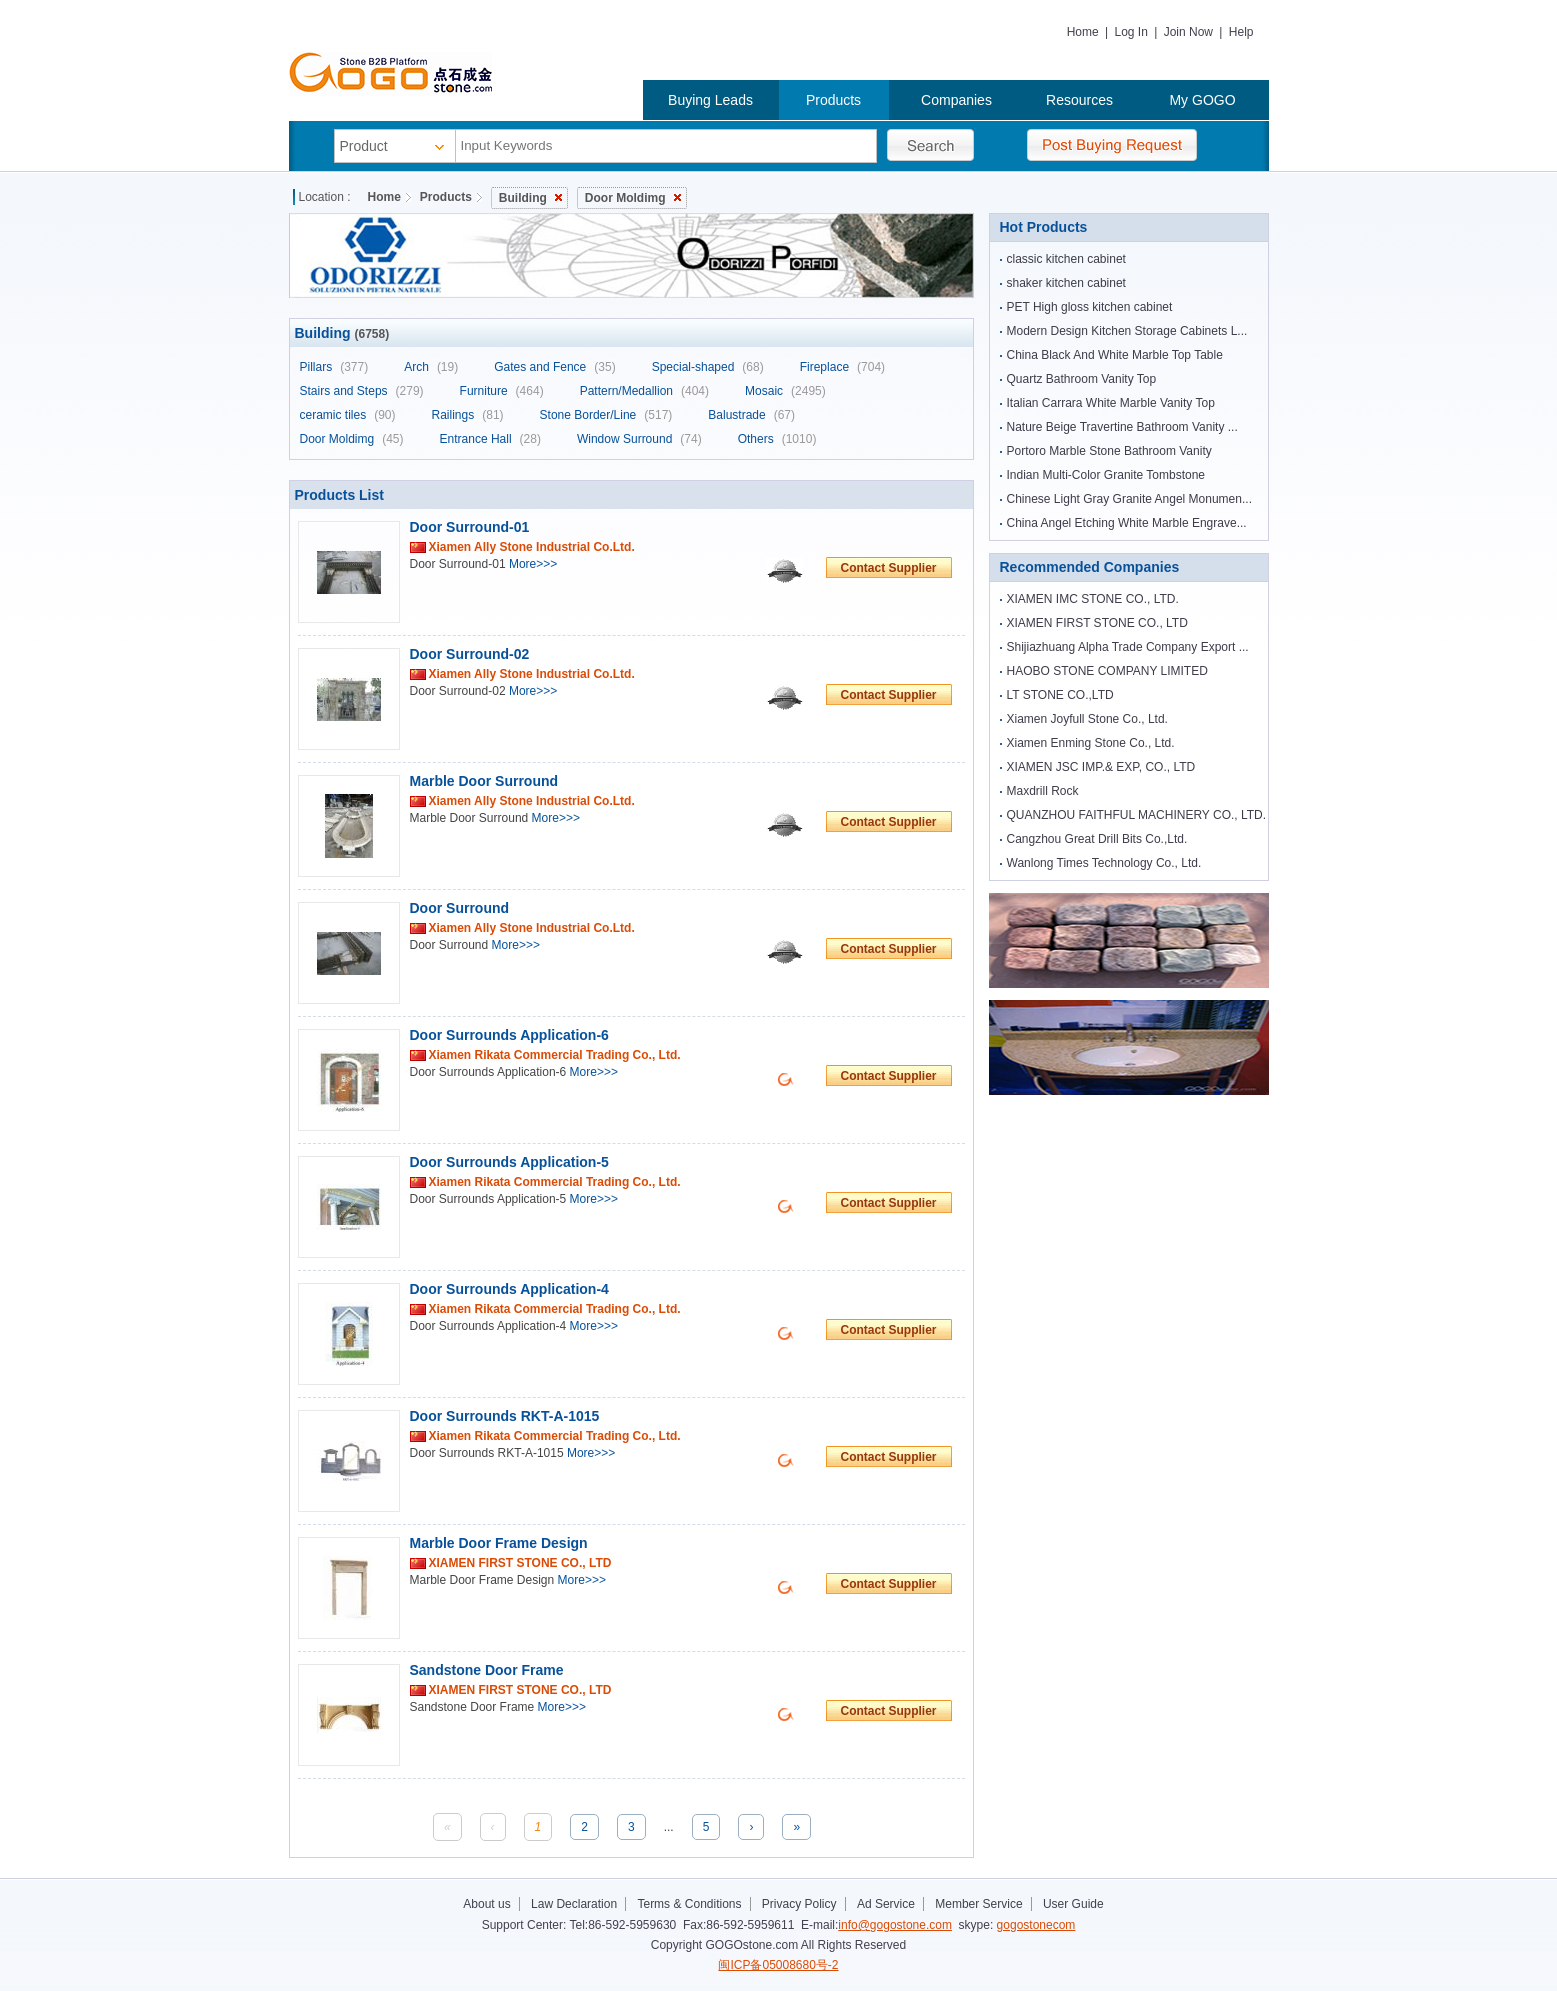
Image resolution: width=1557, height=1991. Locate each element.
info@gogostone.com (895, 1925)
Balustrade (751, 415)
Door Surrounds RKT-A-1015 (505, 1416)
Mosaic (785, 391)
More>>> (533, 564)
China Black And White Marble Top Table (1115, 355)
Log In (1130, 32)
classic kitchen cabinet (1066, 259)
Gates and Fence (554, 367)
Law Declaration (574, 1904)
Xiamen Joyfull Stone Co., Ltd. (1087, 719)
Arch (431, 367)
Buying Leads (710, 100)
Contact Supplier (888, 568)
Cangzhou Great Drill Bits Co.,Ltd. (1097, 839)
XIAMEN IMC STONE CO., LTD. (1093, 599)
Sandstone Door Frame (487, 1670)
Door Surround (460, 908)
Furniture (502, 391)
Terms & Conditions (689, 1904)
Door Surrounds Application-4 (509, 1289)
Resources (1079, 100)
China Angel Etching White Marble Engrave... (1127, 523)
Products (833, 100)
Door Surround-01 (470, 527)
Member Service (978, 1904)
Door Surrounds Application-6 (509, 1035)
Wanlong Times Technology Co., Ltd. (1104, 863)
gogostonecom (1036, 1925)
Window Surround (639, 439)
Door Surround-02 (470, 654)
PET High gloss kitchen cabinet (1090, 307)
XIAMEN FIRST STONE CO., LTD (1097, 623)
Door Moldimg (633, 198)
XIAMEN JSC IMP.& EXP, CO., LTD (1101, 767)
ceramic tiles (348, 415)
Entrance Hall (490, 439)
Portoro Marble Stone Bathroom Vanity (1109, 451)
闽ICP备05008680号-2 (778, 1965)
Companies (956, 100)
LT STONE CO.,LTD (1060, 695)
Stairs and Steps (362, 391)
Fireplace (842, 367)
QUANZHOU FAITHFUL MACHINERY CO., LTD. (1137, 815)
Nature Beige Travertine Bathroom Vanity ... (1122, 427)
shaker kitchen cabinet (1066, 283)
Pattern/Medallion (644, 391)
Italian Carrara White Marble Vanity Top (1111, 403)
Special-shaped (708, 367)
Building (530, 198)
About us (486, 1904)
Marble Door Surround (484, 781)
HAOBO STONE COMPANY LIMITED (1107, 671)
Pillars (334, 367)
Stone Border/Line (606, 415)
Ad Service (886, 1904)
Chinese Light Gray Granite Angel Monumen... (1129, 499)
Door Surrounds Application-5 (509, 1162)
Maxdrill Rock (1043, 791)
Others (777, 439)
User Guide (1073, 1904)
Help (1241, 32)
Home (1083, 32)
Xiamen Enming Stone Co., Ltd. (1091, 743)
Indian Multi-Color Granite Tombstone (1106, 475)
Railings (468, 415)
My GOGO (1202, 100)
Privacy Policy (799, 1904)
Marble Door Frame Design (499, 1543)
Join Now (1188, 32)
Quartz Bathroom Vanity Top (1082, 379)
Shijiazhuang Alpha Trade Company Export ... (1128, 647)
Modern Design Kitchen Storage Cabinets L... (1127, 331)
